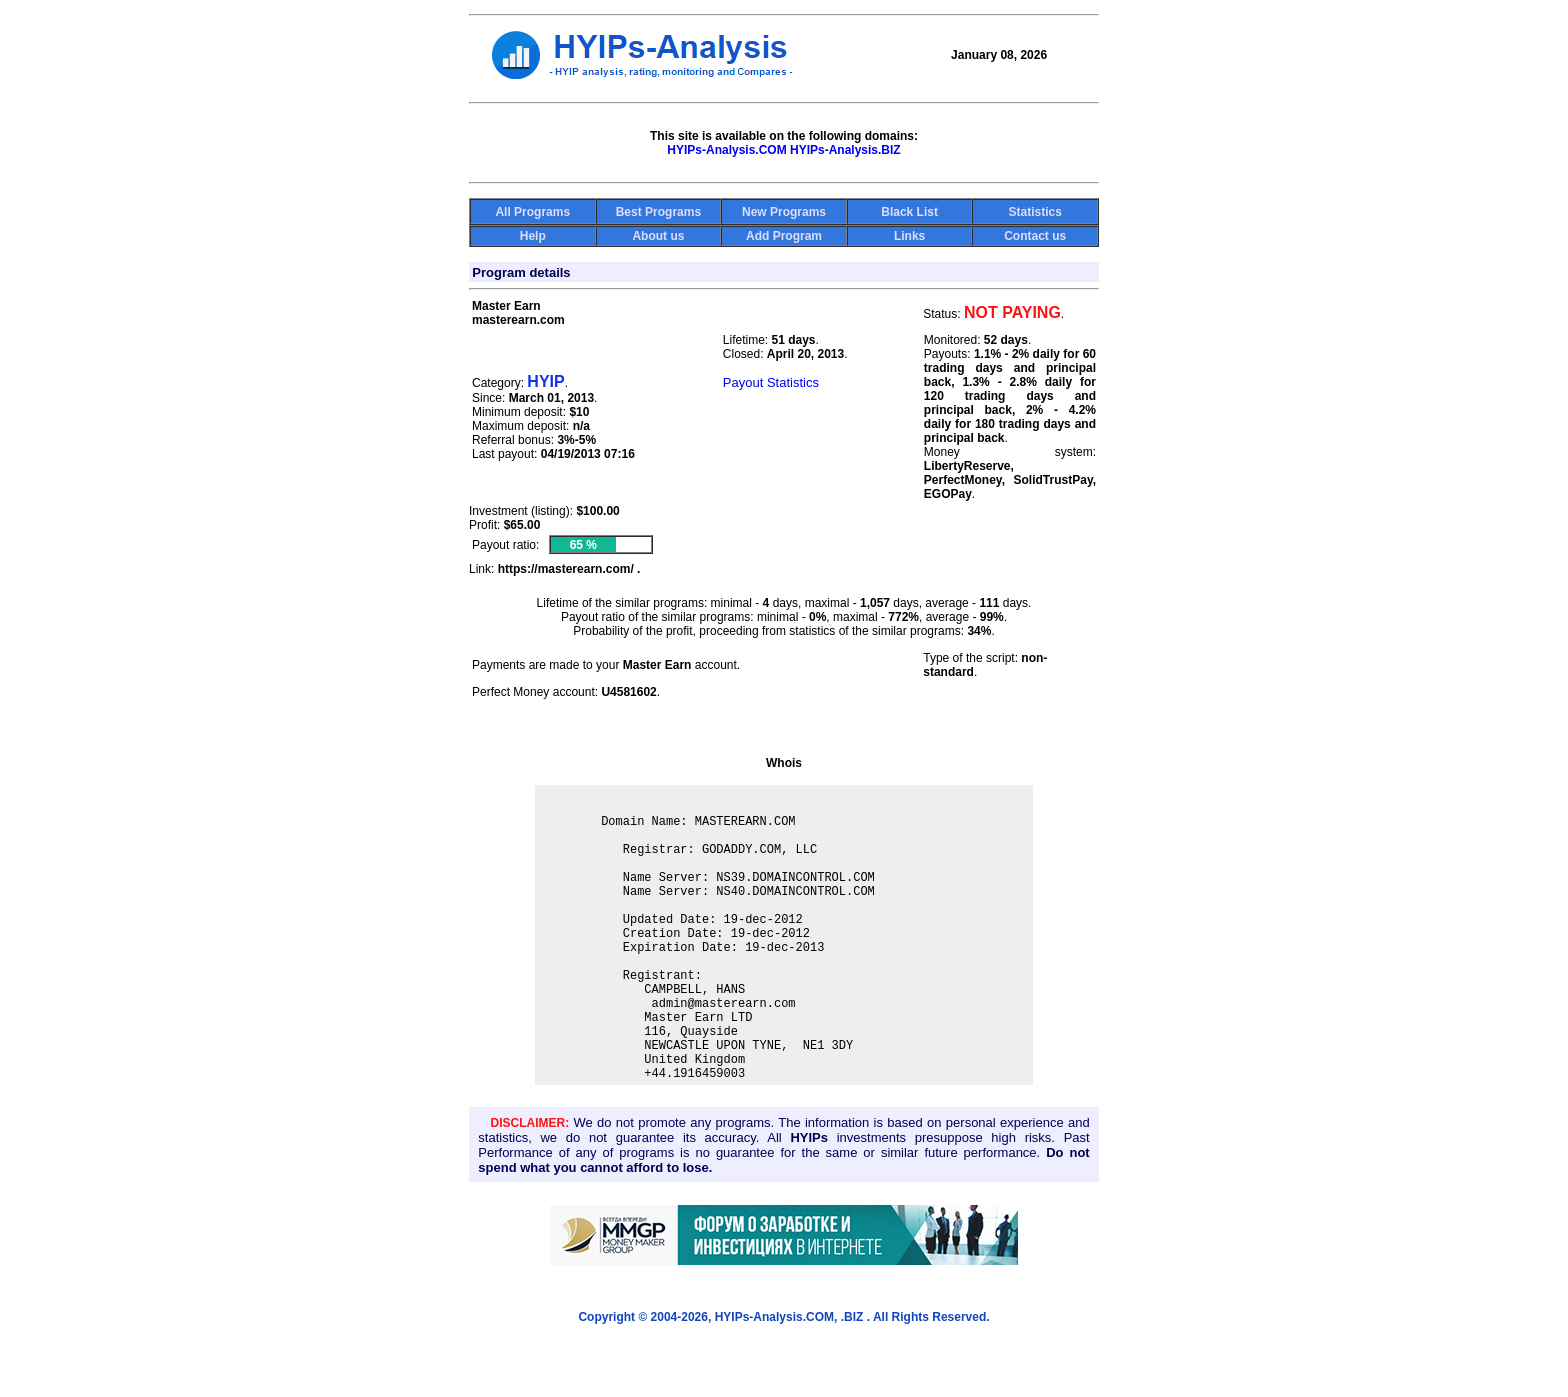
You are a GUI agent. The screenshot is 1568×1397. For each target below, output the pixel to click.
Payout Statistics (771, 382)
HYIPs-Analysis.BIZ (845, 150)
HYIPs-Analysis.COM (726, 150)
